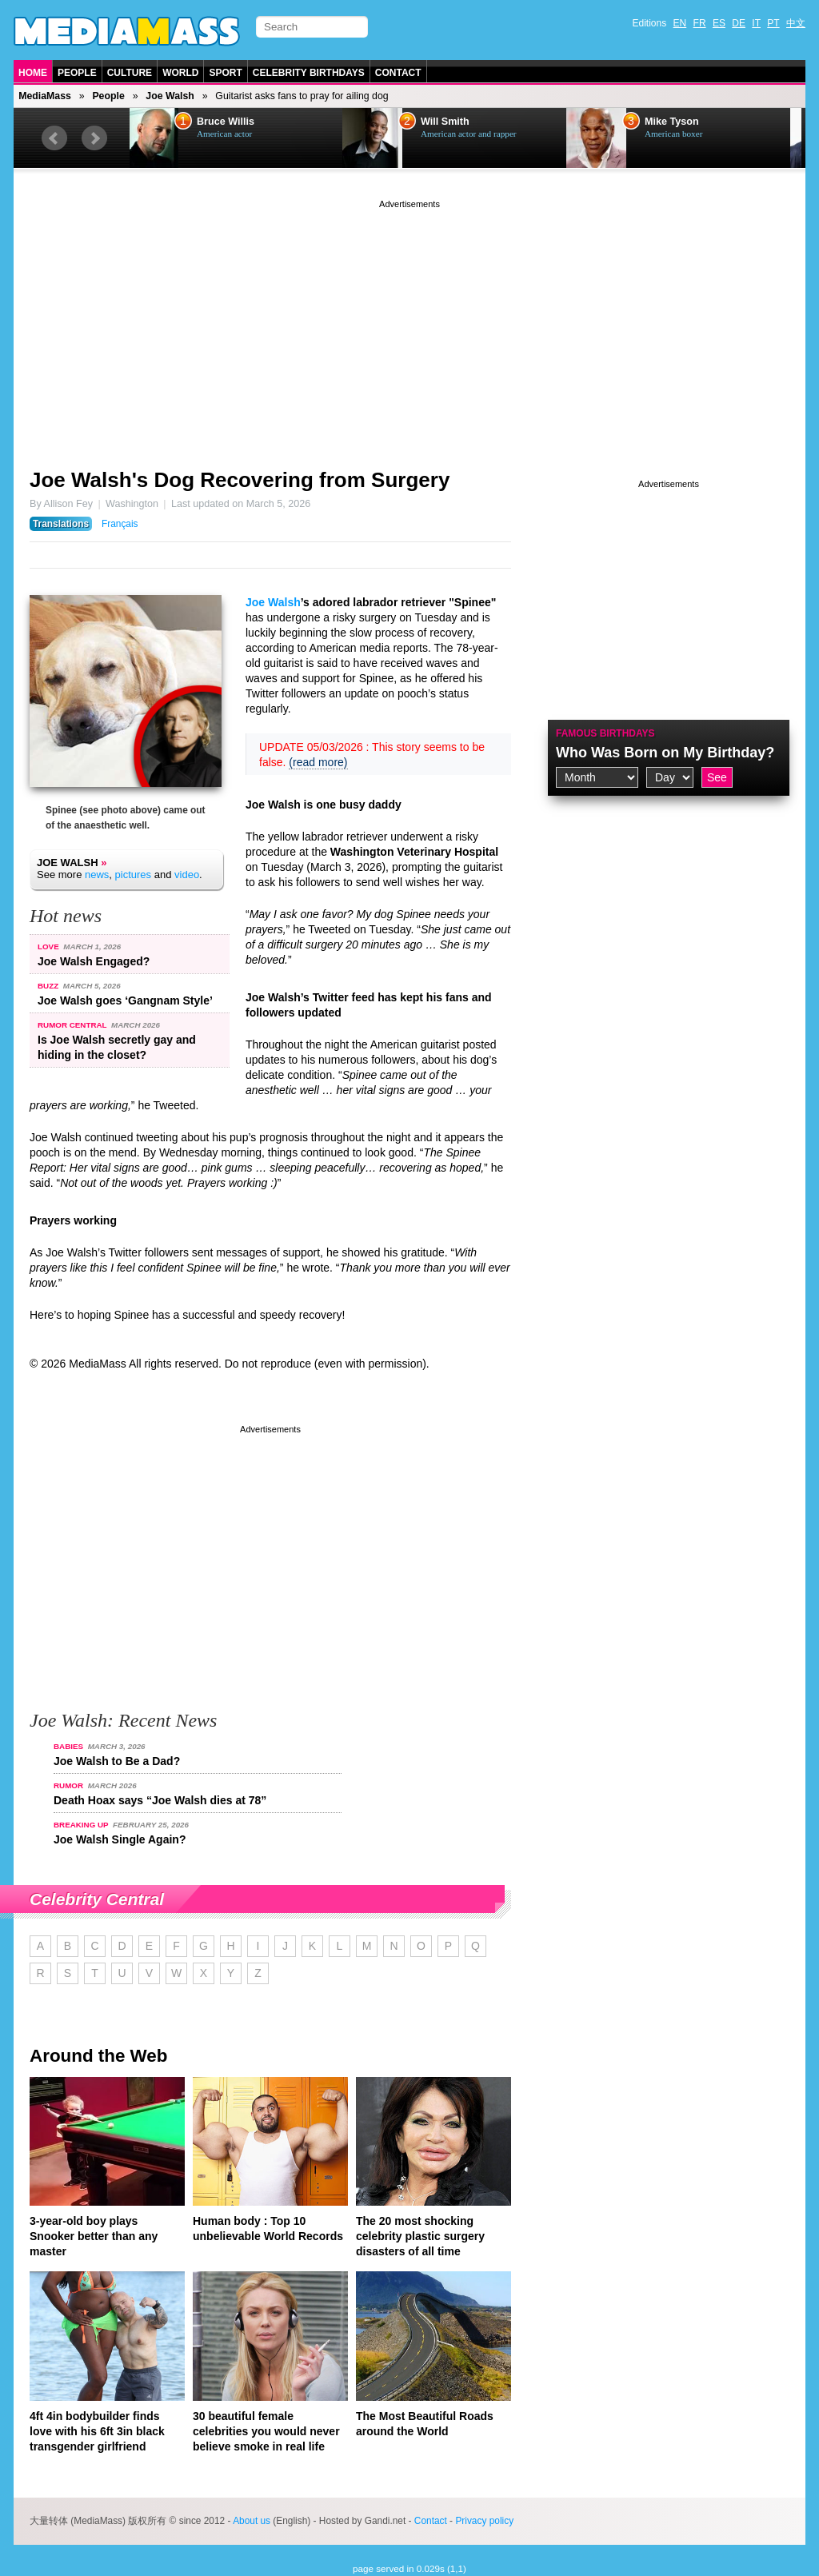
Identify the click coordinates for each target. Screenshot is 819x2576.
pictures (133, 875)
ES (719, 23)
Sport (225, 72)
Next (94, 138)
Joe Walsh (170, 96)
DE (738, 23)
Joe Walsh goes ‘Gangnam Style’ (125, 1000)
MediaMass (44, 96)
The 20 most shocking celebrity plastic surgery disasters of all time (420, 2236)
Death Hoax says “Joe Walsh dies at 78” (160, 1800)
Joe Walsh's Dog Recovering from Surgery (239, 480)
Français (120, 523)
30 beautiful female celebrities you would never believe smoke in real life (266, 2431)
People (77, 72)
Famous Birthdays (605, 733)
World (180, 72)
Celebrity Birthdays (309, 72)
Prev (54, 138)
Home (32, 72)
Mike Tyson (683, 121)
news (97, 875)
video (186, 875)
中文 (795, 23)
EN (680, 23)
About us (251, 2520)
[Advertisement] (409, 324)
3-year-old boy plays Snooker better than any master (94, 2236)
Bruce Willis (237, 121)
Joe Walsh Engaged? (94, 961)
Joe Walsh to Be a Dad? (117, 1761)
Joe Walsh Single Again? (120, 1839)
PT (773, 23)
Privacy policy (484, 2520)
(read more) (318, 762)
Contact (398, 72)
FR (699, 23)
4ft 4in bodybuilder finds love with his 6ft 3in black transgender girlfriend (97, 2431)
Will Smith (456, 121)
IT (756, 23)
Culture (129, 72)
